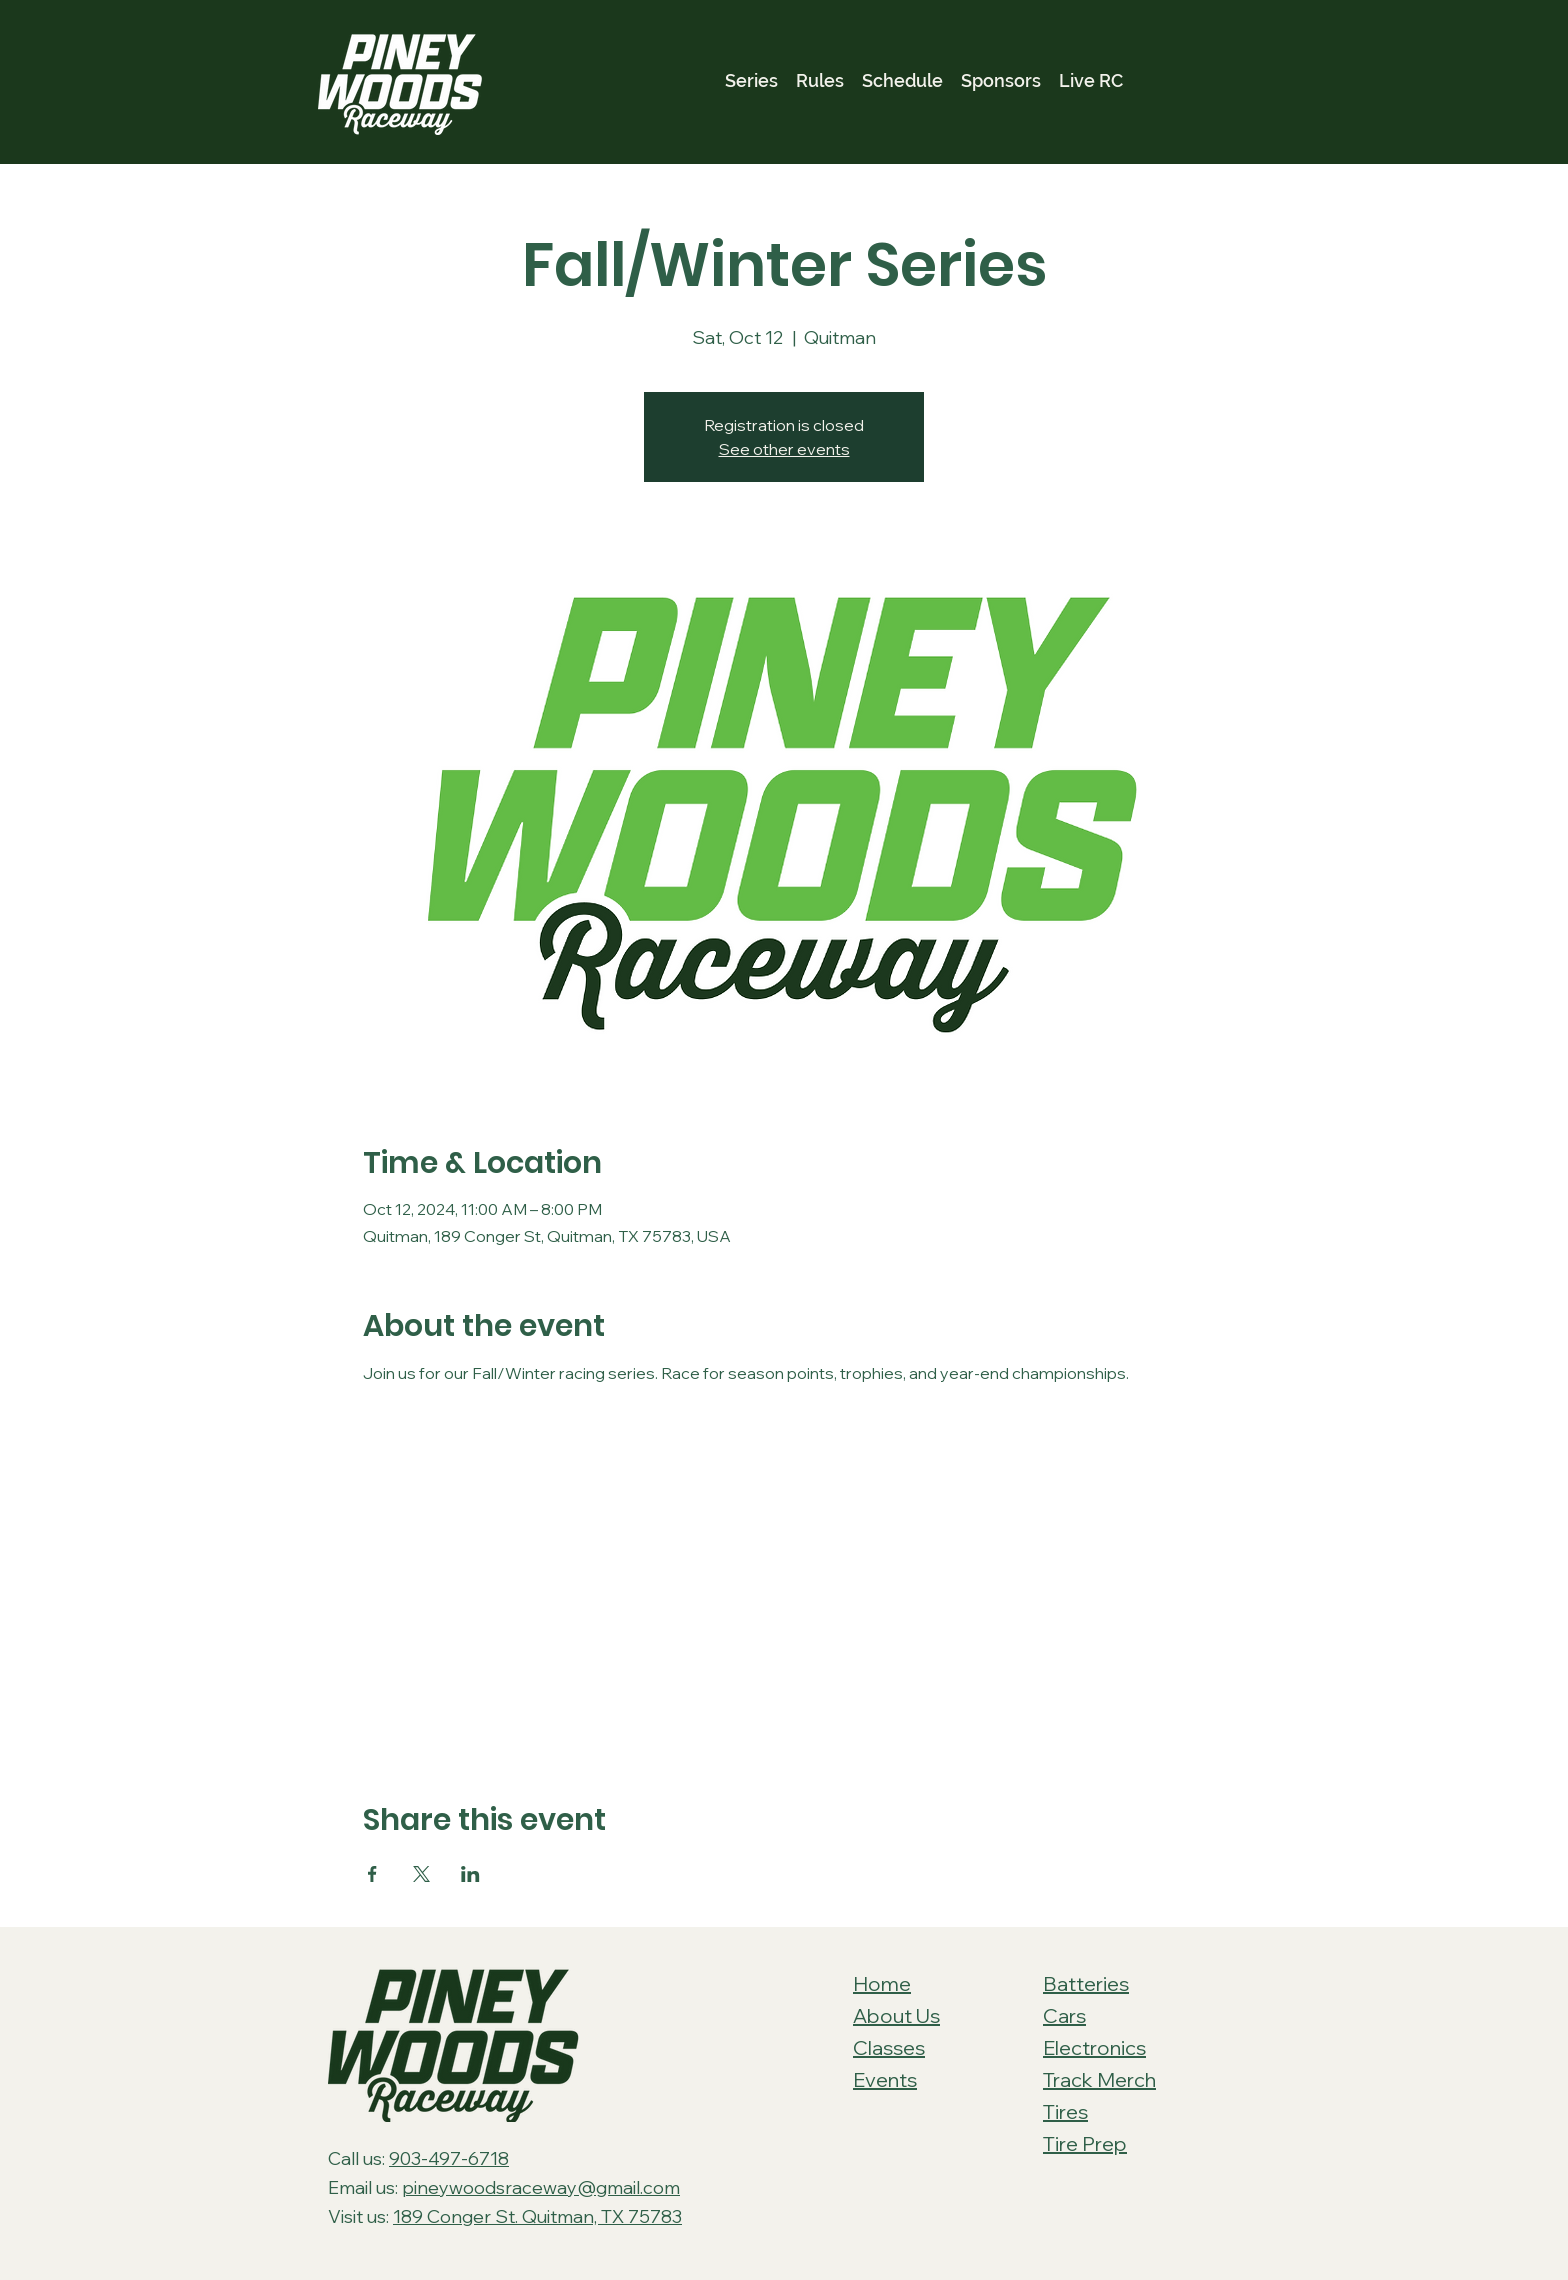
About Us (896, 2015)
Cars (1064, 2015)
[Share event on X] (421, 1874)
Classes (889, 2047)
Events (885, 2079)
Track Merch (1099, 2079)
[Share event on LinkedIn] (470, 1874)
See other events (784, 449)
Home (882, 1983)
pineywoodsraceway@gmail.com (541, 2187)
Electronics (1094, 2047)
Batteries (1086, 1983)
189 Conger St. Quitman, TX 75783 (537, 2216)
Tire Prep (1085, 2143)
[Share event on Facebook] (372, 1874)
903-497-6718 (449, 2158)
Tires (1065, 2111)
